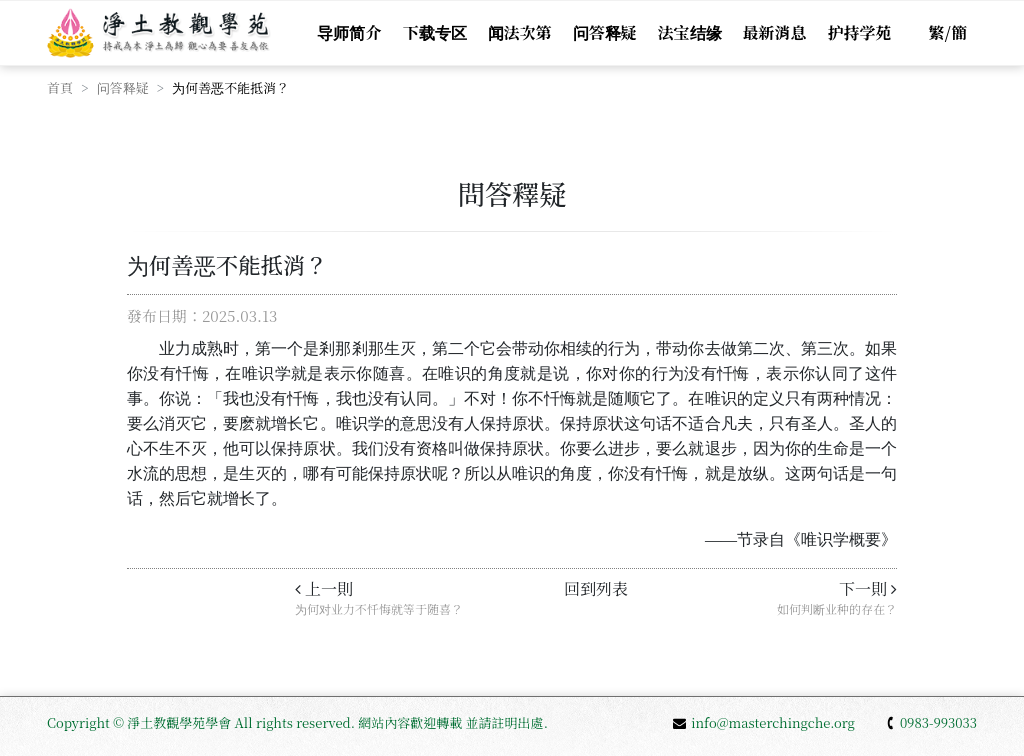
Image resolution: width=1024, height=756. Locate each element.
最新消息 (775, 32)
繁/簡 (948, 32)
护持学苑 (860, 32)
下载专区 (435, 32)
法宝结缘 (690, 32)
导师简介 (349, 32)
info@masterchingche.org (764, 722)
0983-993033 (931, 722)
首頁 (60, 87)
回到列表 (596, 588)
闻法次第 (520, 32)
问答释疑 (605, 32)
